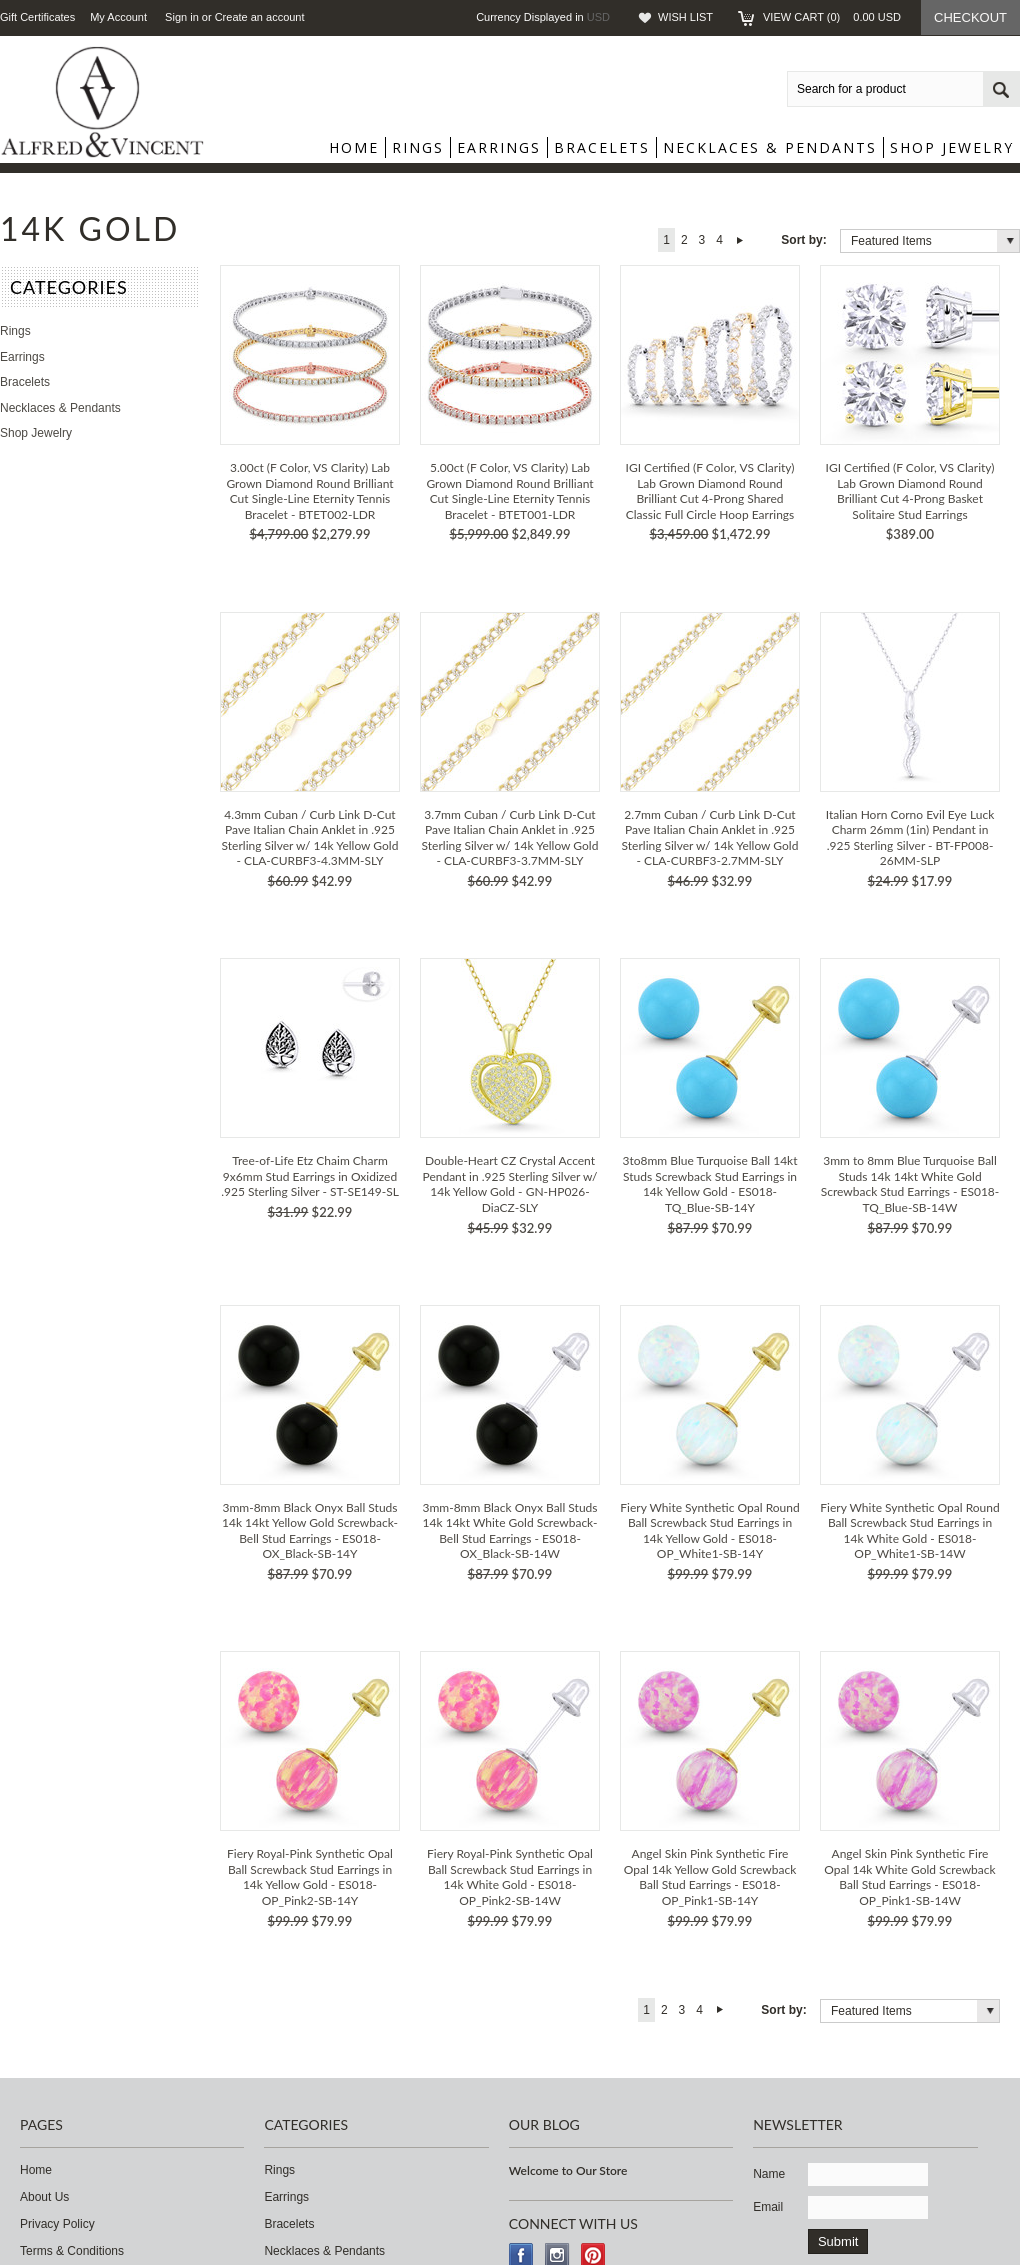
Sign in (182, 17)
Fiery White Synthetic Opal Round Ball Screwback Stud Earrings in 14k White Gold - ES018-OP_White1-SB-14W (909, 1531)
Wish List (685, 17)
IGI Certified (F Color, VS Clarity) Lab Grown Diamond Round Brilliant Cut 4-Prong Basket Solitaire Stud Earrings (910, 491)
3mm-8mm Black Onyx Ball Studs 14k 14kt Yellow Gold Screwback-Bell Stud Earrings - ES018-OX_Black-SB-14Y (310, 1531)
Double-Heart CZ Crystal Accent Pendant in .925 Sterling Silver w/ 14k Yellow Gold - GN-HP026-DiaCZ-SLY (510, 1184)
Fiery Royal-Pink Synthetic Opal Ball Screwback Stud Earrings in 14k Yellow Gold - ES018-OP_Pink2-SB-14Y (310, 1877)
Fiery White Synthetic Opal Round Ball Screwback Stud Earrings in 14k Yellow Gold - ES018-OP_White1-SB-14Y (709, 1531)
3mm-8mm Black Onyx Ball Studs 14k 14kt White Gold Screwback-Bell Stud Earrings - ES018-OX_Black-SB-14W (509, 1531)
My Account (118, 17)
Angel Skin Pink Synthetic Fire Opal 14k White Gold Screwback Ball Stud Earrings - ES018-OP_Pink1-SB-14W (909, 1877)
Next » (740, 240)
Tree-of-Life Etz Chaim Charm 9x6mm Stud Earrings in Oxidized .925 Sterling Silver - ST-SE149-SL (310, 1176)
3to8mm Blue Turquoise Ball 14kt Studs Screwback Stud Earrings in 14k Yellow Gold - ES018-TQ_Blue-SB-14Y (709, 1184)
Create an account (260, 17)
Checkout (970, 17)
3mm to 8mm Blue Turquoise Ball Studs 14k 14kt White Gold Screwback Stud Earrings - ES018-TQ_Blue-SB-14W (910, 1184)
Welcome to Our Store (568, 2170)
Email (768, 2207)
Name (769, 2174)
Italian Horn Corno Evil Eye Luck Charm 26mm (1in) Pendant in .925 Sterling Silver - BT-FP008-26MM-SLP (910, 838)
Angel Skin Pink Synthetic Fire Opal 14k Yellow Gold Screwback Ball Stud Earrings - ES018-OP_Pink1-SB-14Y (710, 1877)
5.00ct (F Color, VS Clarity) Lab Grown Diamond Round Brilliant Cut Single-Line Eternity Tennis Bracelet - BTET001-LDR (509, 491)
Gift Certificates (37, 17)
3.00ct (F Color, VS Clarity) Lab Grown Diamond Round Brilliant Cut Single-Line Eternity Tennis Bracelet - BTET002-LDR (309, 491)
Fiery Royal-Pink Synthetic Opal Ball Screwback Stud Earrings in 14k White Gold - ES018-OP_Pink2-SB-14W (510, 1877)
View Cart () (832, 17)
